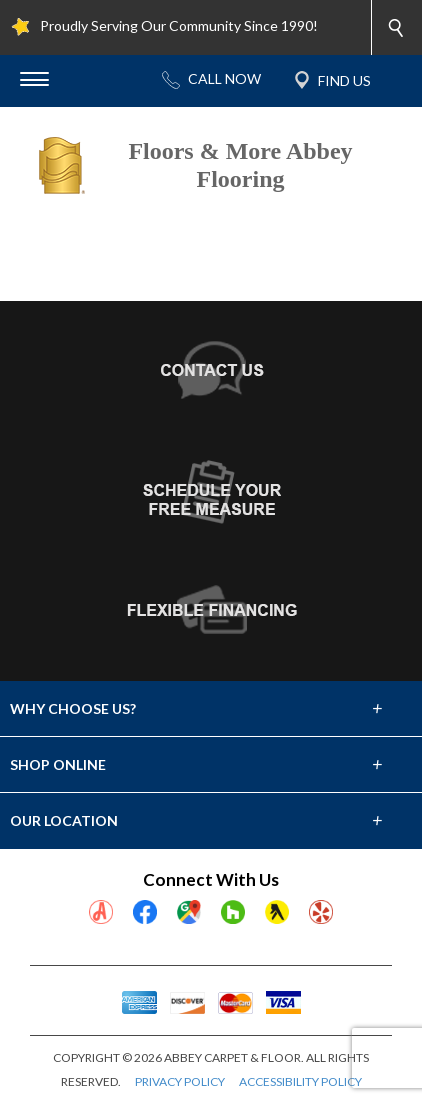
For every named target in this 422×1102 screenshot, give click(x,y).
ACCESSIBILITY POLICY (300, 1081)
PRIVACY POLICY (180, 1081)
